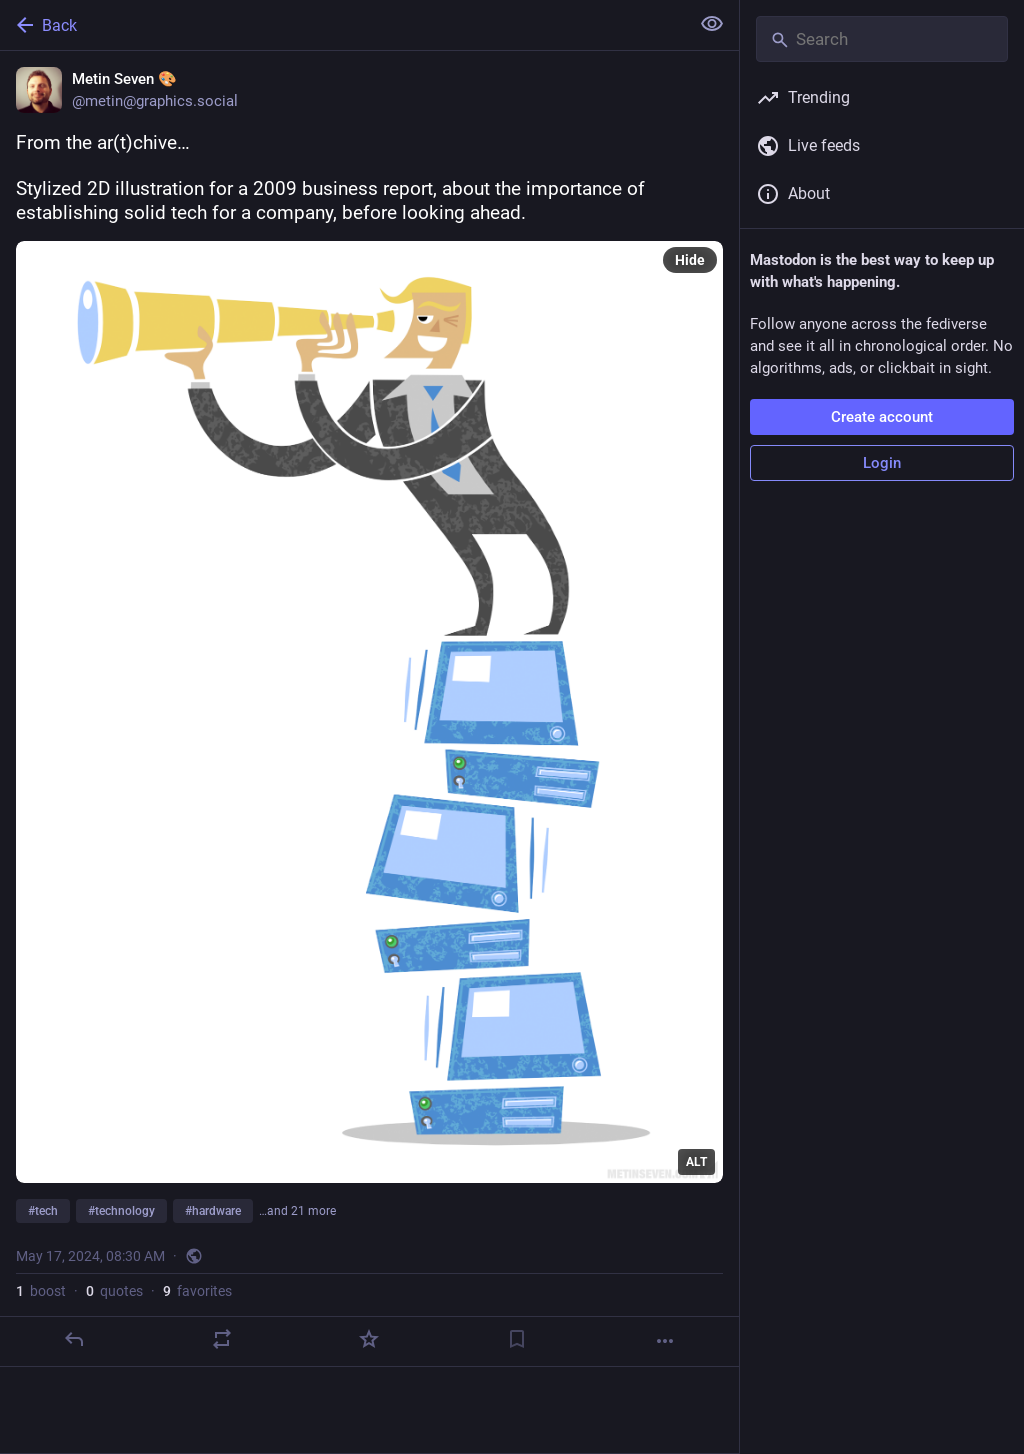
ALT (696, 1162)
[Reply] (74, 1339)
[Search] (882, 39)
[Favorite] (369, 1339)
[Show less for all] (712, 24)
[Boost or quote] (222, 1339)
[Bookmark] (517, 1339)
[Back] (342, 25)
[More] (665, 1341)
